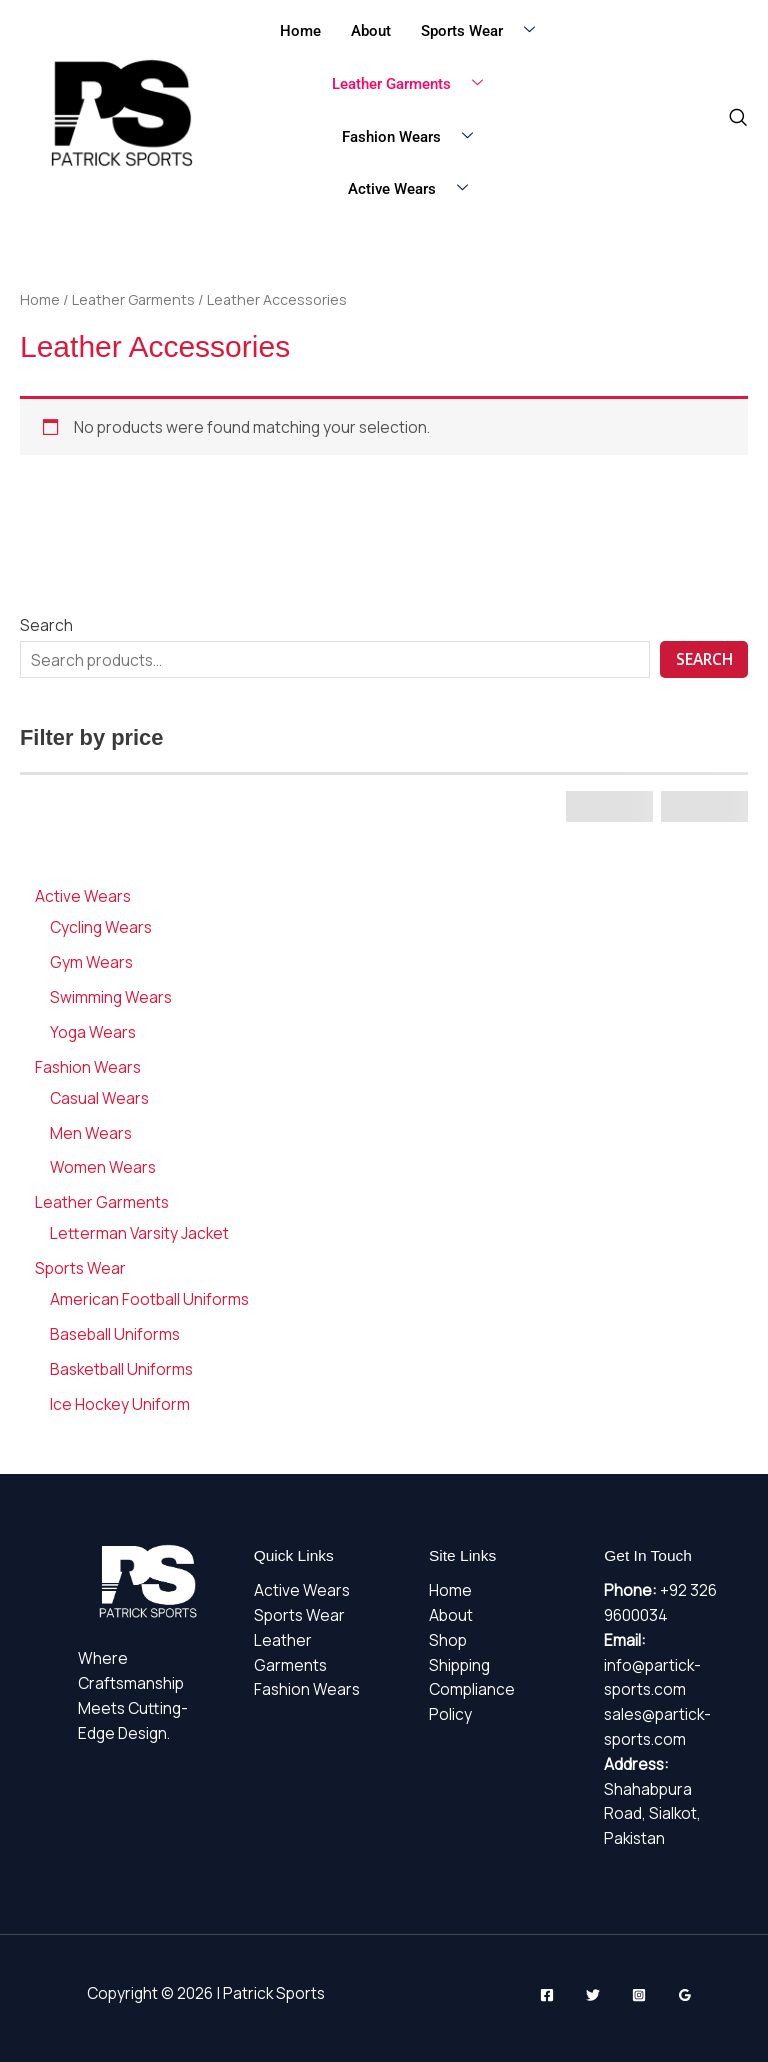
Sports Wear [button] (485, 31)
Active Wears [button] (415, 189)
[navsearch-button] (738, 118)
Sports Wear (299, 1615)
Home (300, 31)
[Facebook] (547, 1995)
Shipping (459, 1665)
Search (46, 625)
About (371, 31)
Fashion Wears (307, 1689)
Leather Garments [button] (415, 84)
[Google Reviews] (685, 1995)
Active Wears (302, 1590)
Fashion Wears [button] (415, 137)
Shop (448, 1640)
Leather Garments (133, 299)
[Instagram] (639, 1995)
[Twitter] (593, 1995)
